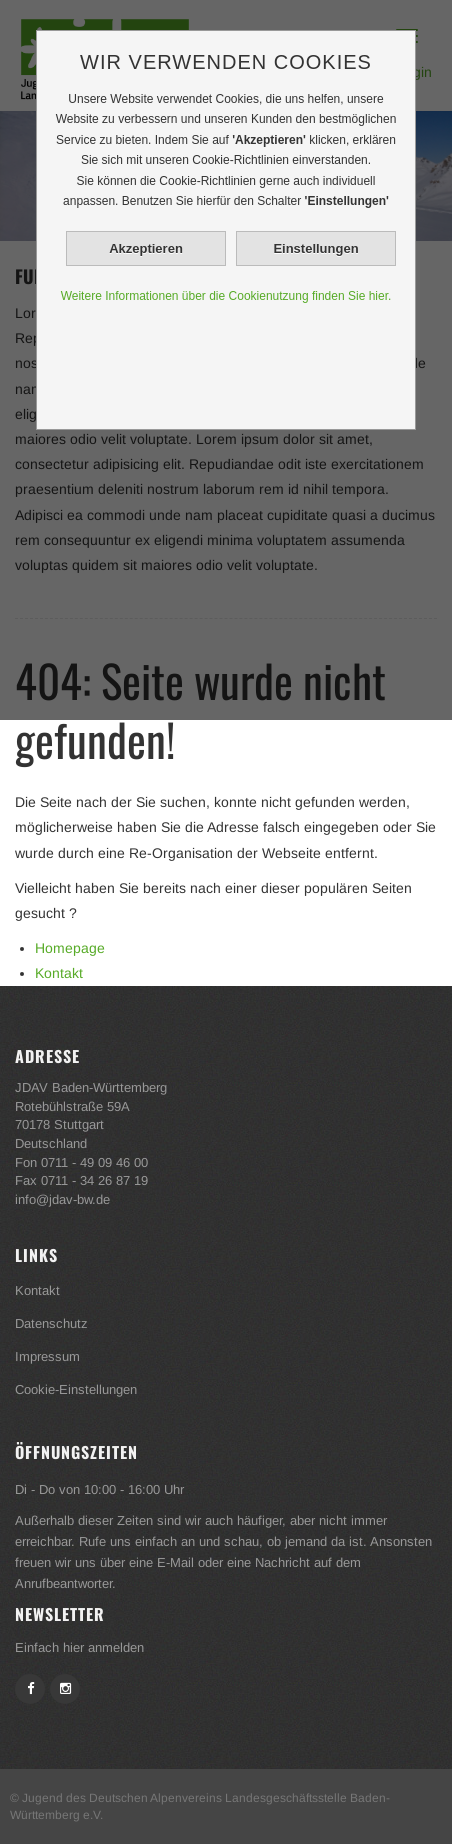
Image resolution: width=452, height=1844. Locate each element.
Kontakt (59, 973)
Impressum (47, 1356)
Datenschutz (51, 1323)
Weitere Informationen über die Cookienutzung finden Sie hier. (226, 296)
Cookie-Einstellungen (76, 1389)
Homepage (70, 948)
